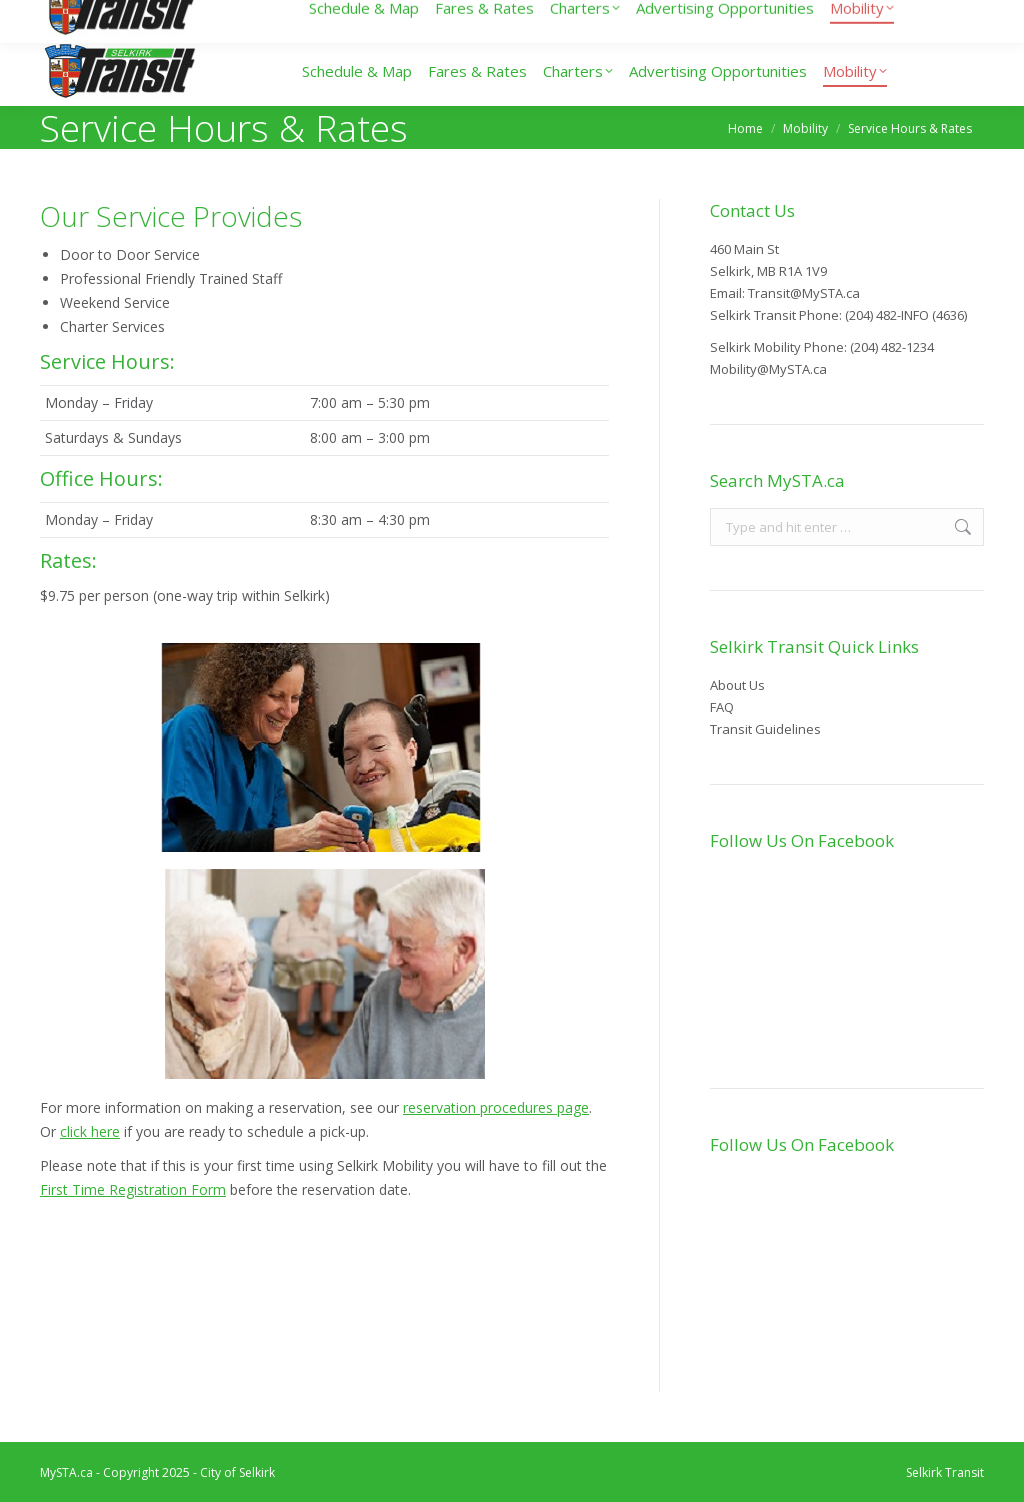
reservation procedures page (496, 1107)
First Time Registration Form (133, 1189)
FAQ (722, 707)
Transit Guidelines (765, 729)
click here (90, 1131)
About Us (737, 685)
